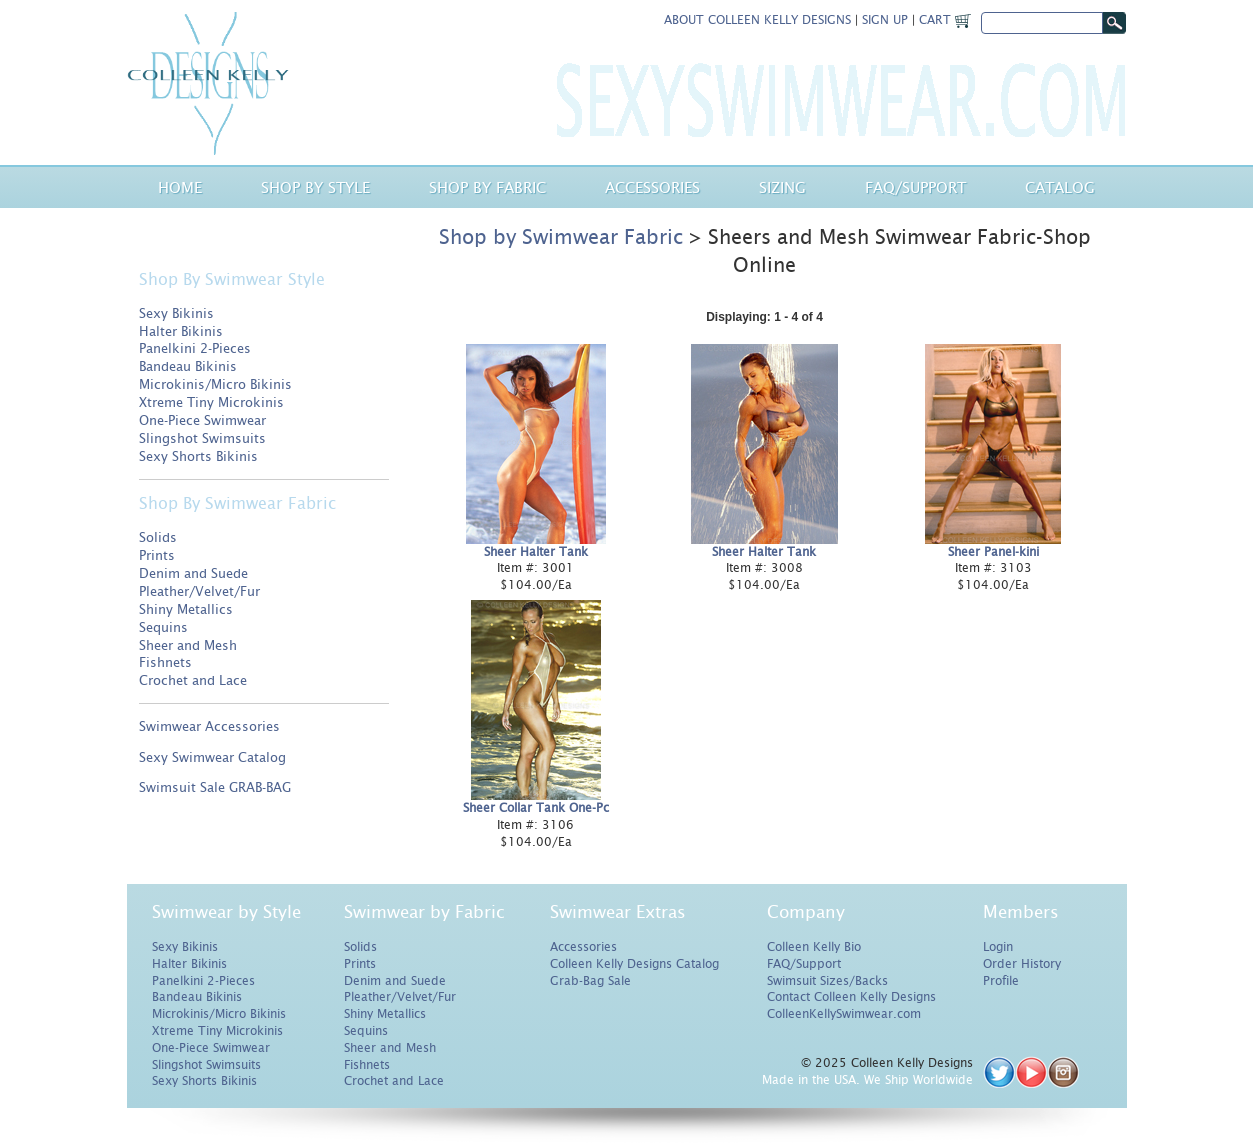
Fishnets (165, 662)
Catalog (1060, 187)
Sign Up (885, 20)
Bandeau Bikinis (188, 366)
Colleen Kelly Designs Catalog (634, 964)
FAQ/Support (804, 964)
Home (180, 187)
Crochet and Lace (193, 680)
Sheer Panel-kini (993, 552)
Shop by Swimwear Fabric (561, 237)
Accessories (652, 187)
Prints (157, 555)
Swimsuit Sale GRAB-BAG (215, 787)
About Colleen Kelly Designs (757, 20)
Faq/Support (915, 187)
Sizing (782, 187)
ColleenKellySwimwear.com (844, 1014)
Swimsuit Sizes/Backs (827, 981)
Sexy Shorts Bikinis (198, 456)
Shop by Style (315, 187)
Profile (1001, 981)
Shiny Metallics (186, 609)
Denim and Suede (193, 573)
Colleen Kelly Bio (814, 947)
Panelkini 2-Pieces (195, 348)
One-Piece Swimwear (202, 420)
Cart (945, 20)
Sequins (163, 627)
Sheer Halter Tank (536, 552)
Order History (1022, 964)
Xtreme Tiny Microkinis (211, 402)
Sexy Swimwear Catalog (212, 757)
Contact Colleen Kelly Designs (851, 997)
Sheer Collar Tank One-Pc (536, 808)
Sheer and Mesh (188, 645)
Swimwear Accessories (209, 726)
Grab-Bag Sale (590, 981)
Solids (158, 537)
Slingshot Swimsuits (202, 438)
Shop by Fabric (487, 187)
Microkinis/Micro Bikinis (215, 384)
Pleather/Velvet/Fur (199, 591)
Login (998, 947)
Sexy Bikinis (176, 313)
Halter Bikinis (181, 331)
